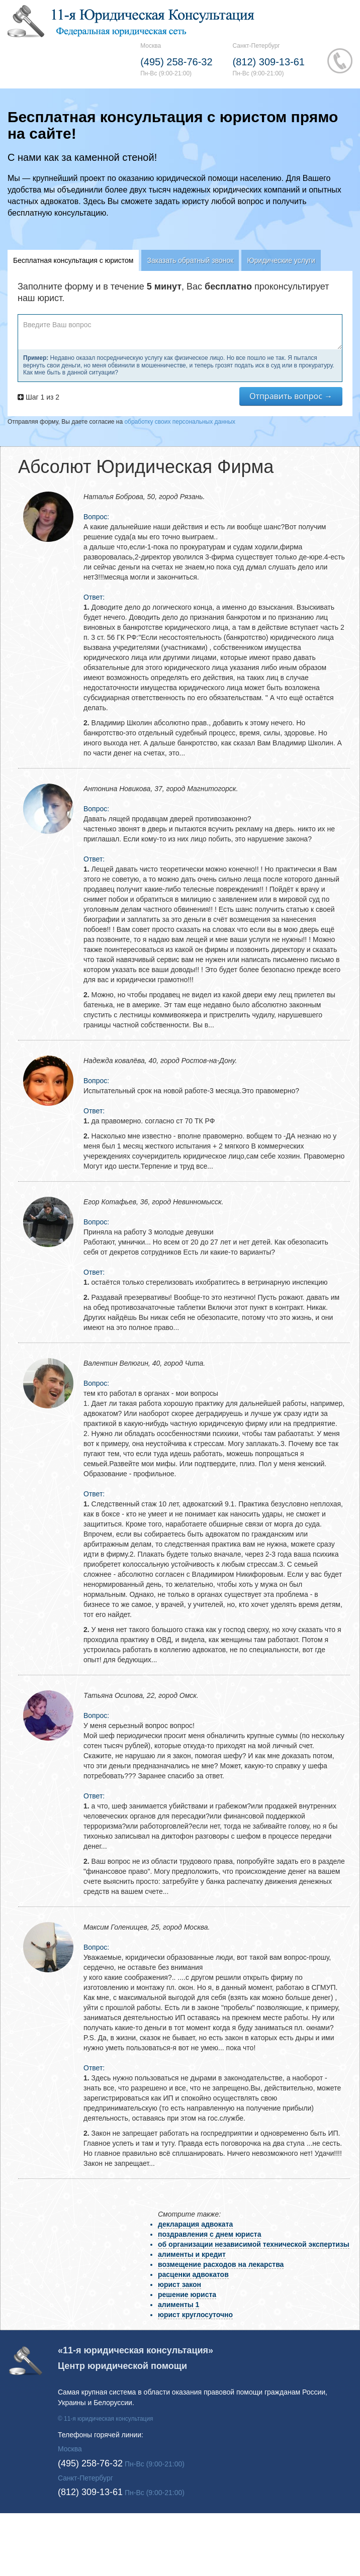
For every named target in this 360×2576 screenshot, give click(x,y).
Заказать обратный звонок (190, 260)
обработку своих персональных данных (179, 421)
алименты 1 (178, 2305)
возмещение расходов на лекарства (221, 2264)
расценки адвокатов (193, 2274)
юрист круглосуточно (195, 2315)
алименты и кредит (192, 2254)
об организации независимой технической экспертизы (253, 2244)
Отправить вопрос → (290, 396)
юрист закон (179, 2284)
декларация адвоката (195, 2224)
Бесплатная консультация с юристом (73, 260)
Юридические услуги (281, 260)
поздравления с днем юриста (209, 2234)
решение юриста (187, 2295)
